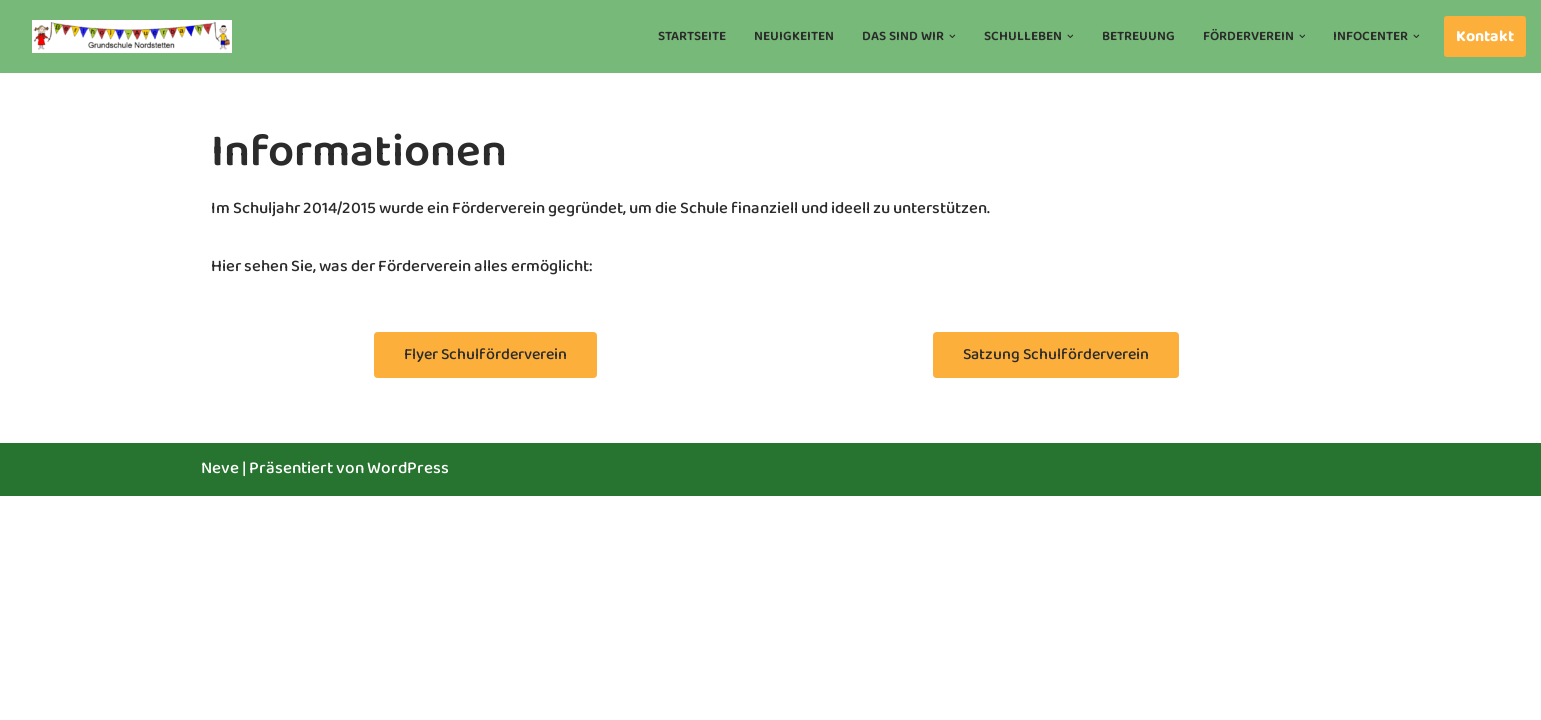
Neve (220, 692)
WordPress (408, 692)
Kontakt (1485, 36)
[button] (952, 36)
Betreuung (1137, 36)
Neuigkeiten (794, 36)
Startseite (692, 36)
